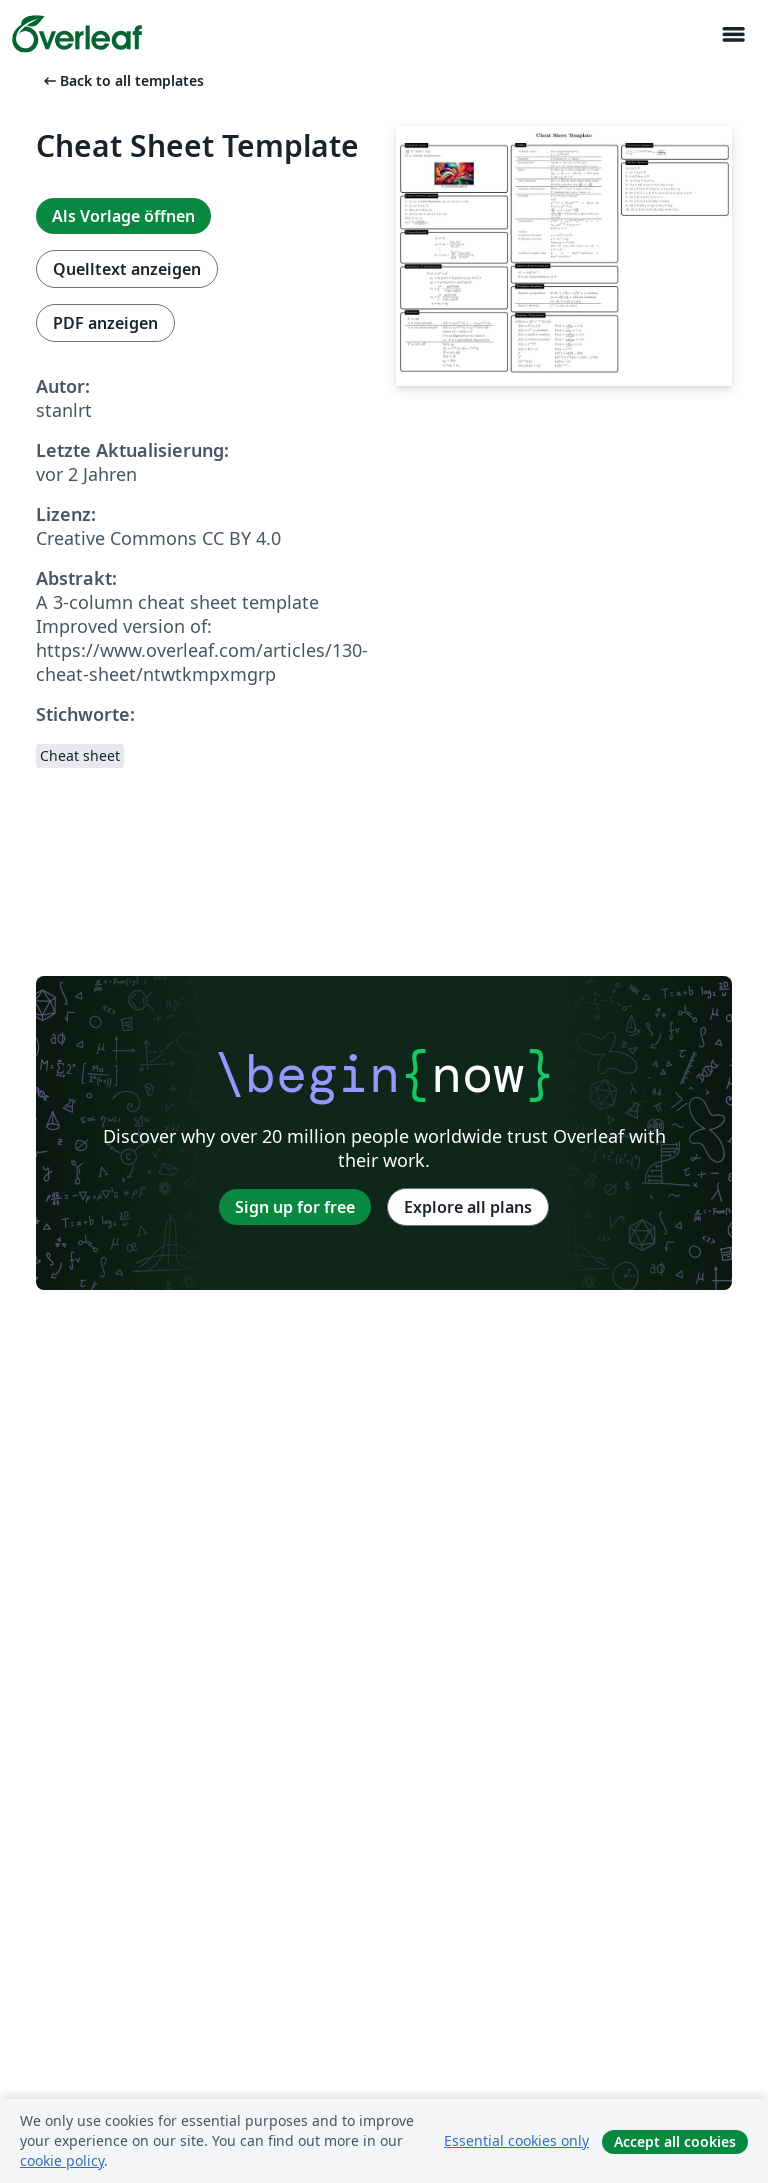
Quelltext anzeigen (127, 269)
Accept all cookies (675, 2141)
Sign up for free (295, 1207)
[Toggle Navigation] (733, 34)
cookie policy (62, 2160)
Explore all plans (468, 1207)
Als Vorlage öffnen (123, 216)
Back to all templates (122, 80)
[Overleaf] (77, 34)
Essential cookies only (516, 2140)
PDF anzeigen (105, 323)
